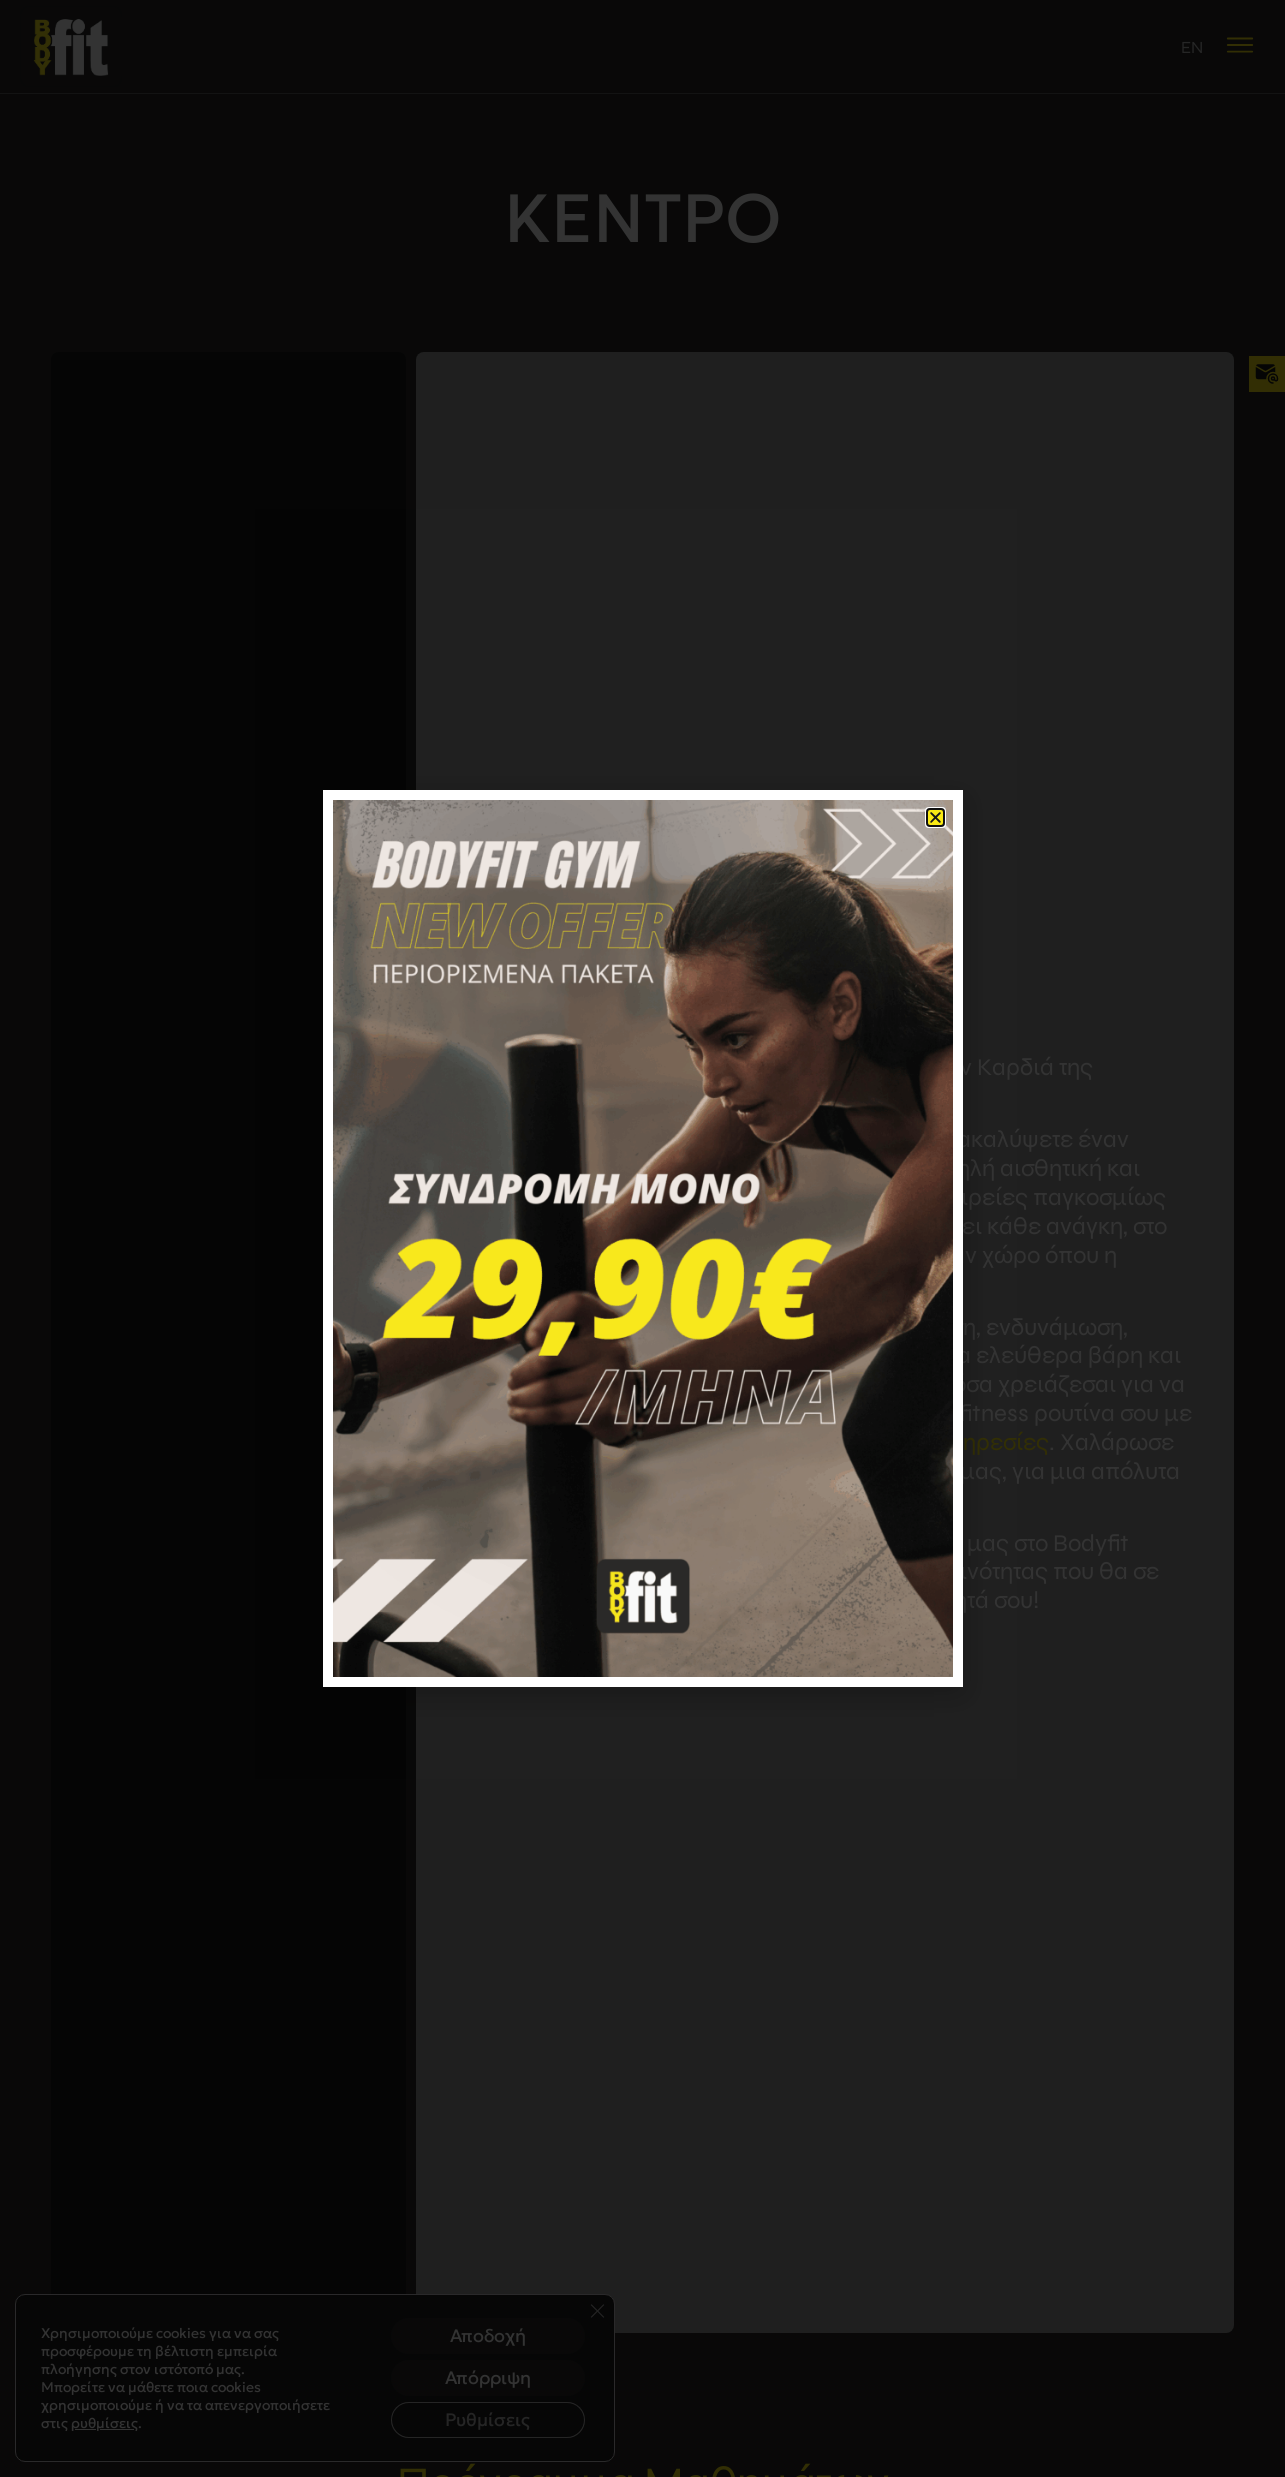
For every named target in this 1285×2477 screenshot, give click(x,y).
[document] (642, 1238)
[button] (935, 817)
